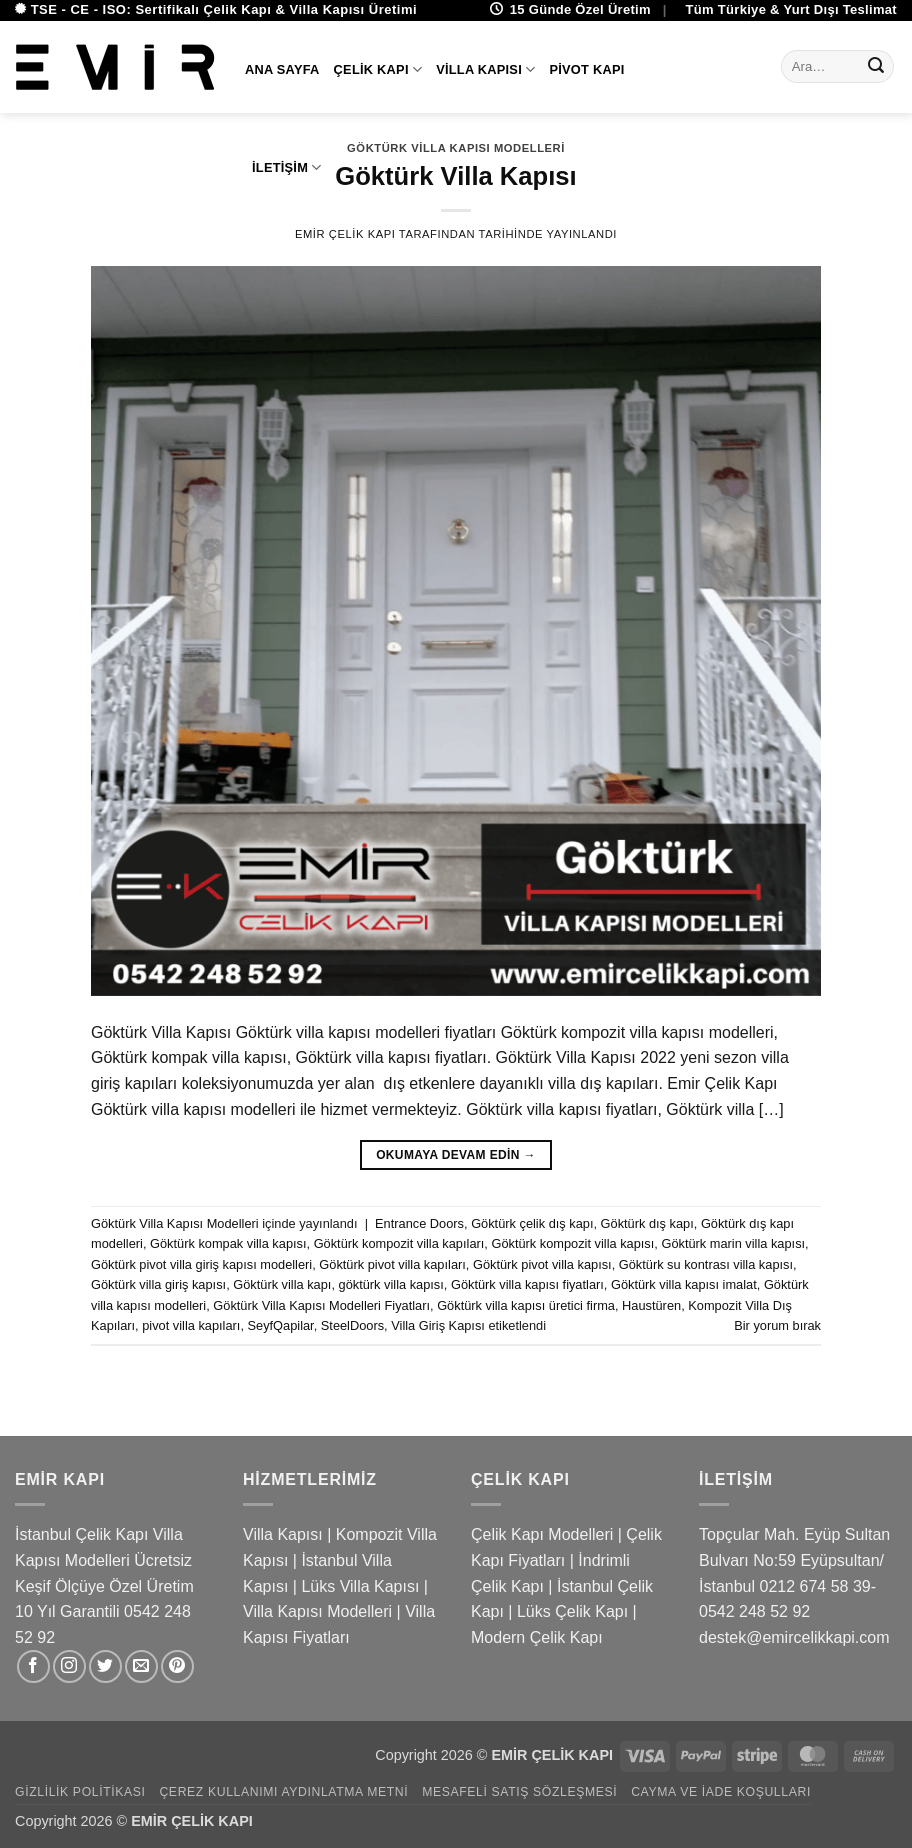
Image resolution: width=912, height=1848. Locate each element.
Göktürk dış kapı (647, 1223)
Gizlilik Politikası (80, 1792)
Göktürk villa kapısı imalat (684, 1284)
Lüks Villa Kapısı (360, 1586)
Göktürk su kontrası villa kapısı (706, 1264)
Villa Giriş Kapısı (438, 1325)
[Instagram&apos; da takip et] (69, 1666)
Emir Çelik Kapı (345, 234)
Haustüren (651, 1305)
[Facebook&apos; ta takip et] (33, 1666)
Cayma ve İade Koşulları (721, 1792)
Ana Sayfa (282, 69)
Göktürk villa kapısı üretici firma (526, 1305)
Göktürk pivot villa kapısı (542, 1264)
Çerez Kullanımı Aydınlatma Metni (283, 1792)
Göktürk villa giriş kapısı (158, 1284)
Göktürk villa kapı (282, 1284)
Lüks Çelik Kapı (572, 1611)
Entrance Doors (419, 1223)
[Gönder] (876, 67)
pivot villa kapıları (191, 1325)
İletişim (287, 167)
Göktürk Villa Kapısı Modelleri (175, 1223)
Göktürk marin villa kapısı (733, 1243)
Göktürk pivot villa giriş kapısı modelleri (201, 1264)
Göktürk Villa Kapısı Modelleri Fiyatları (321, 1305)
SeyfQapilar (281, 1325)
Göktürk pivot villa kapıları (392, 1264)
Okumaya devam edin (456, 1155)
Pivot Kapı (586, 69)
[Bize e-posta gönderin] (141, 1666)
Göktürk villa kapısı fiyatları (527, 1284)
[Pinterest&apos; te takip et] (177, 1666)
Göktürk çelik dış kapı (532, 1223)
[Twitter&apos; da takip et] (105, 1666)
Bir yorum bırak (777, 1325)
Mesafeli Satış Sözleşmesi (519, 1792)
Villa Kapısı (485, 69)
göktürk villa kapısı (391, 1284)
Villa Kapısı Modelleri (317, 1611)
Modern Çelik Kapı (537, 1637)
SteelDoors (352, 1325)
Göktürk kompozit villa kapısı (572, 1243)
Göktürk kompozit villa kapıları (399, 1243)
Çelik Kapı (378, 69)
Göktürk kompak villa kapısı (228, 1243)
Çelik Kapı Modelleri (542, 1534)
